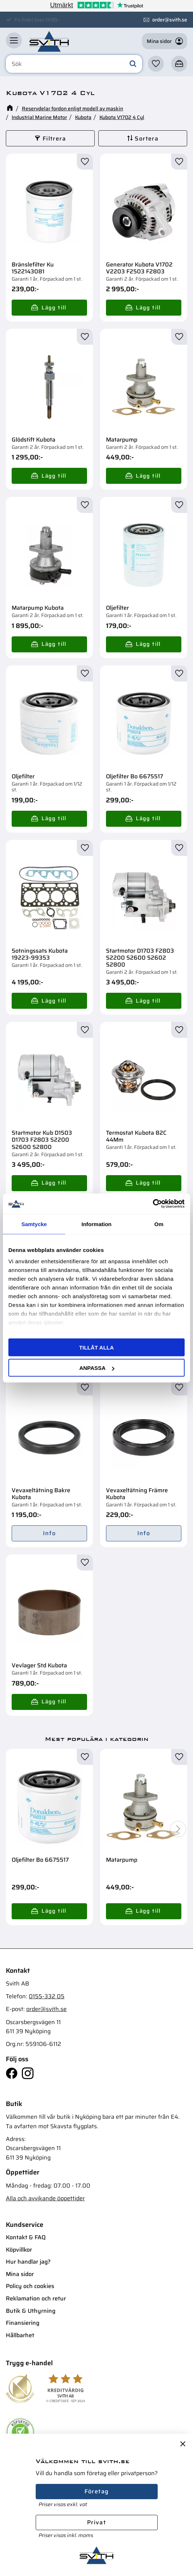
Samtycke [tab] (34, 1224)
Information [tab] (97, 1224)
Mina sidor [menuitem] (20, 2274)
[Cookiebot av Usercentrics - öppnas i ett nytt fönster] (153, 1204)
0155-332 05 (46, 1996)
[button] (14, 40)
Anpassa (96, 1368)
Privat (96, 2522)
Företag (96, 2491)
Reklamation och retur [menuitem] (36, 2298)
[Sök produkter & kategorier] (74, 64)
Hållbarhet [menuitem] (20, 2335)
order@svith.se (169, 20)
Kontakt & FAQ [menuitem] (26, 2237)
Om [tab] (159, 1224)
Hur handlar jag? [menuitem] (28, 2261)
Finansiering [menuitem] (22, 2322)
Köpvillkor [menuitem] (19, 2249)
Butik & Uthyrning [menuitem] (30, 2310)
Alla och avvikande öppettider (45, 2198)
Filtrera (54, 138)
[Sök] (133, 64)
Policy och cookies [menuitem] (30, 2286)
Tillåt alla (96, 1347)
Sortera (146, 138)
